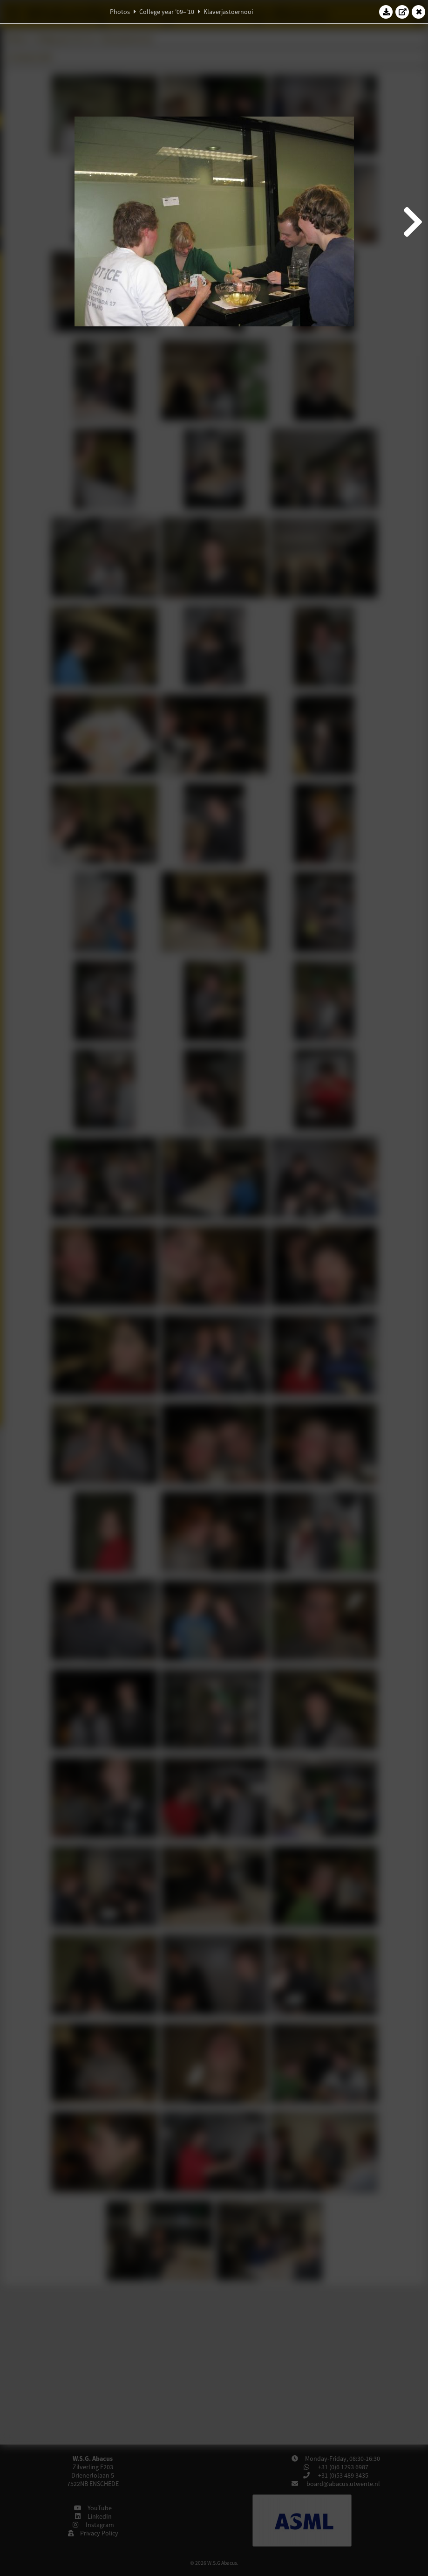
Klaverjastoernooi (228, 11)
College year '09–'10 (166, 11)
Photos (120, 11)
